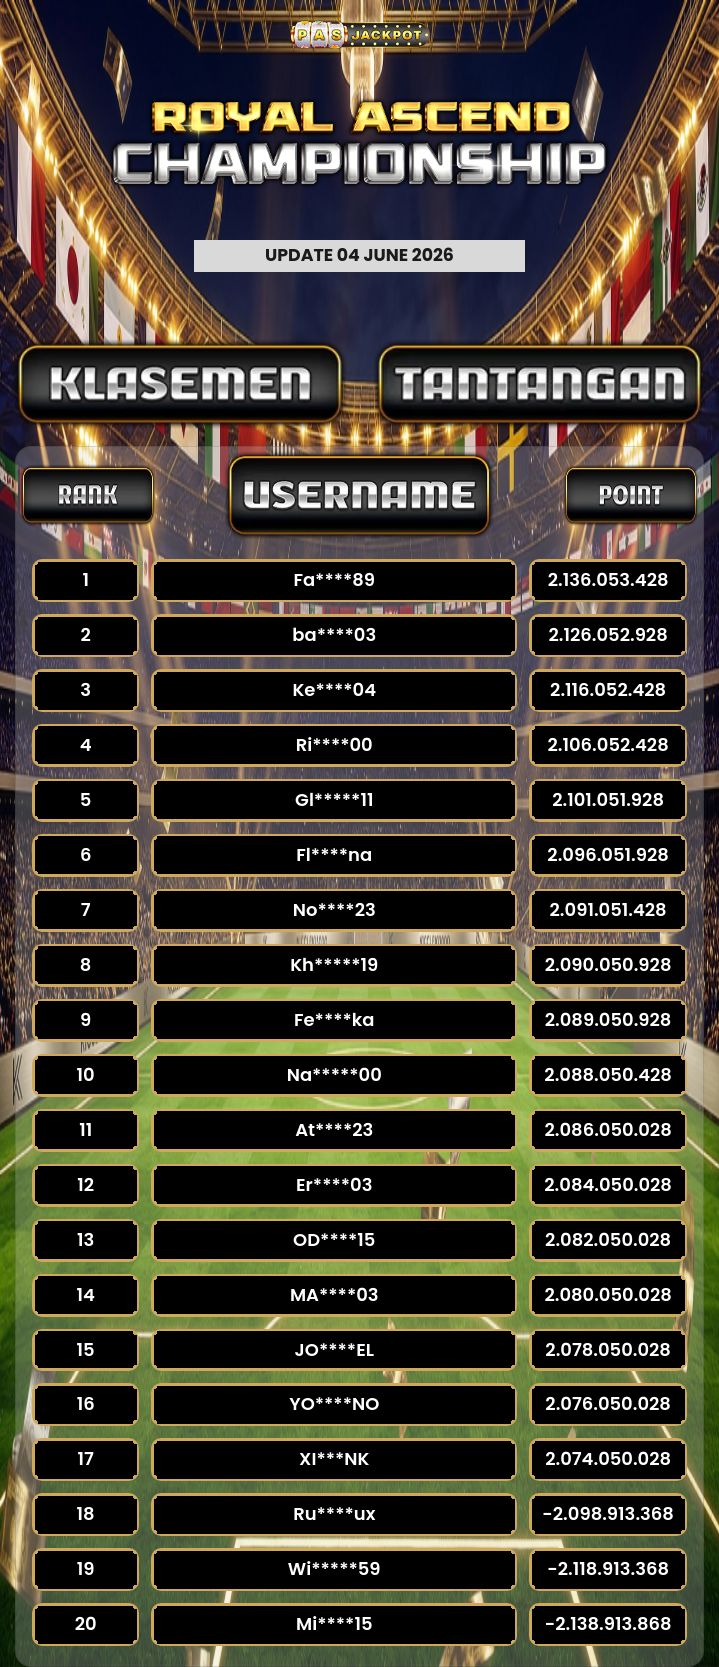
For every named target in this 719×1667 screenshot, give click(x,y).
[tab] (180, 384)
